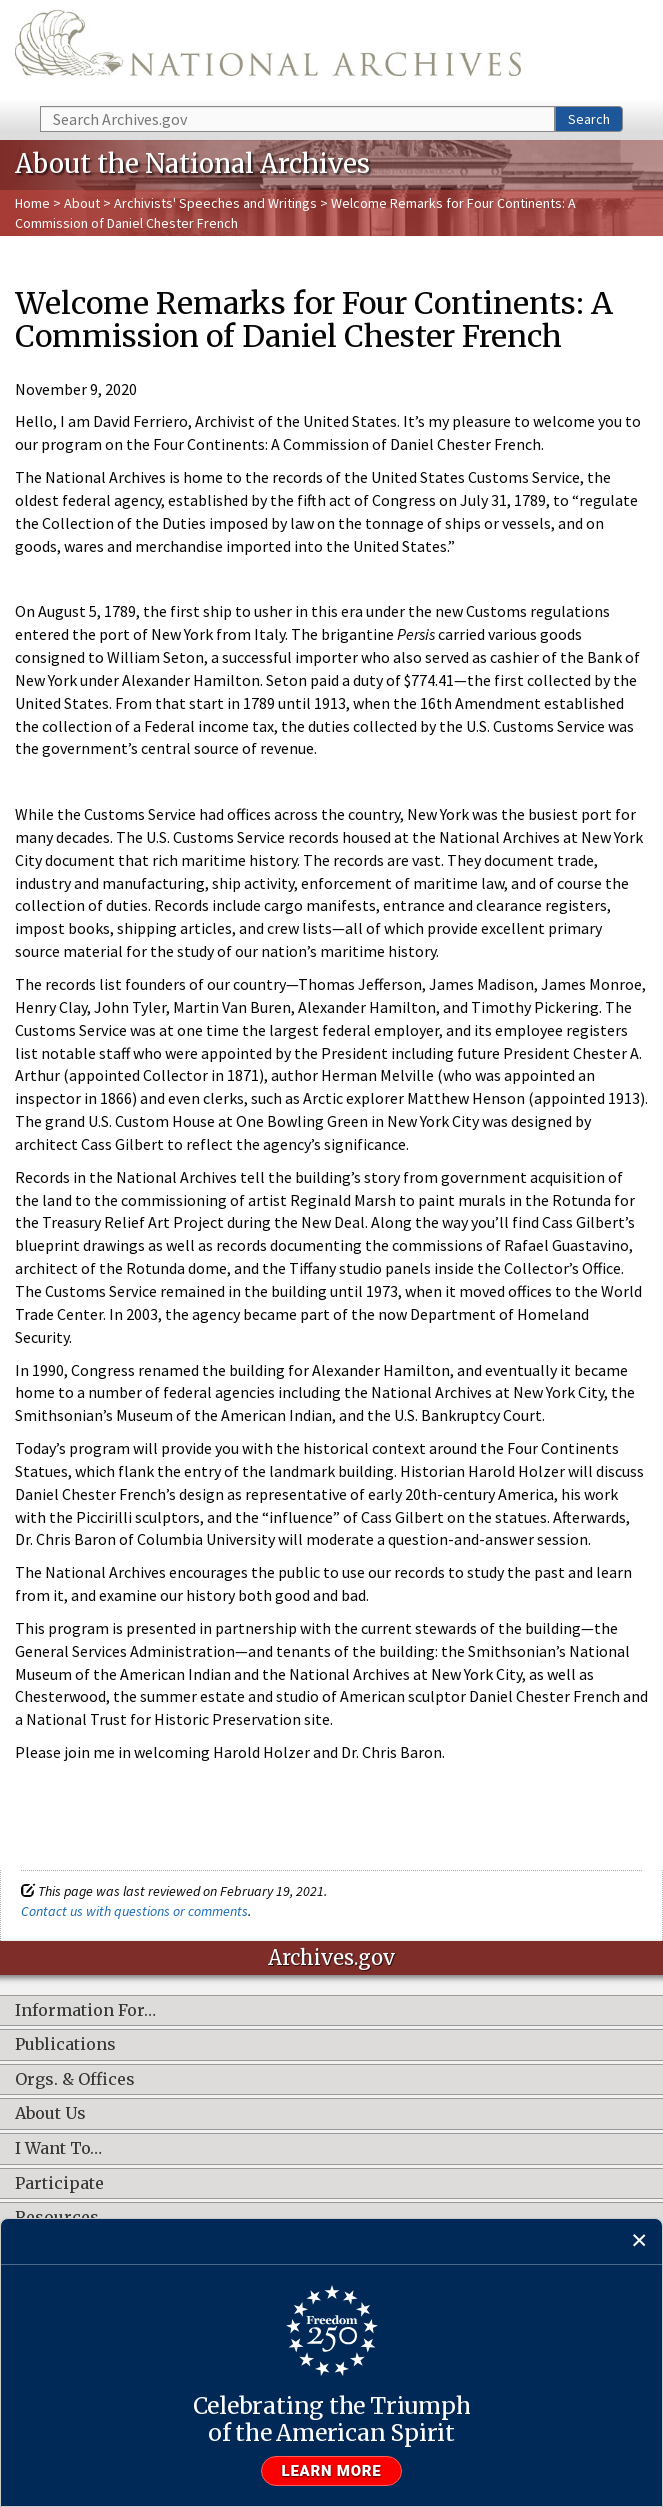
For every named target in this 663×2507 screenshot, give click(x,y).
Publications (65, 2045)
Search (589, 119)
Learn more (332, 2471)
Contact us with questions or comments (134, 1911)
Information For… (85, 2011)
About (82, 203)
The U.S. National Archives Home (268, 51)
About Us (50, 2114)
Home (32, 203)
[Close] (639, 2241)
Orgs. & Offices (75, 2080)
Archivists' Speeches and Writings (215, 203)
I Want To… (58, 2149)
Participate (59, 2184)
